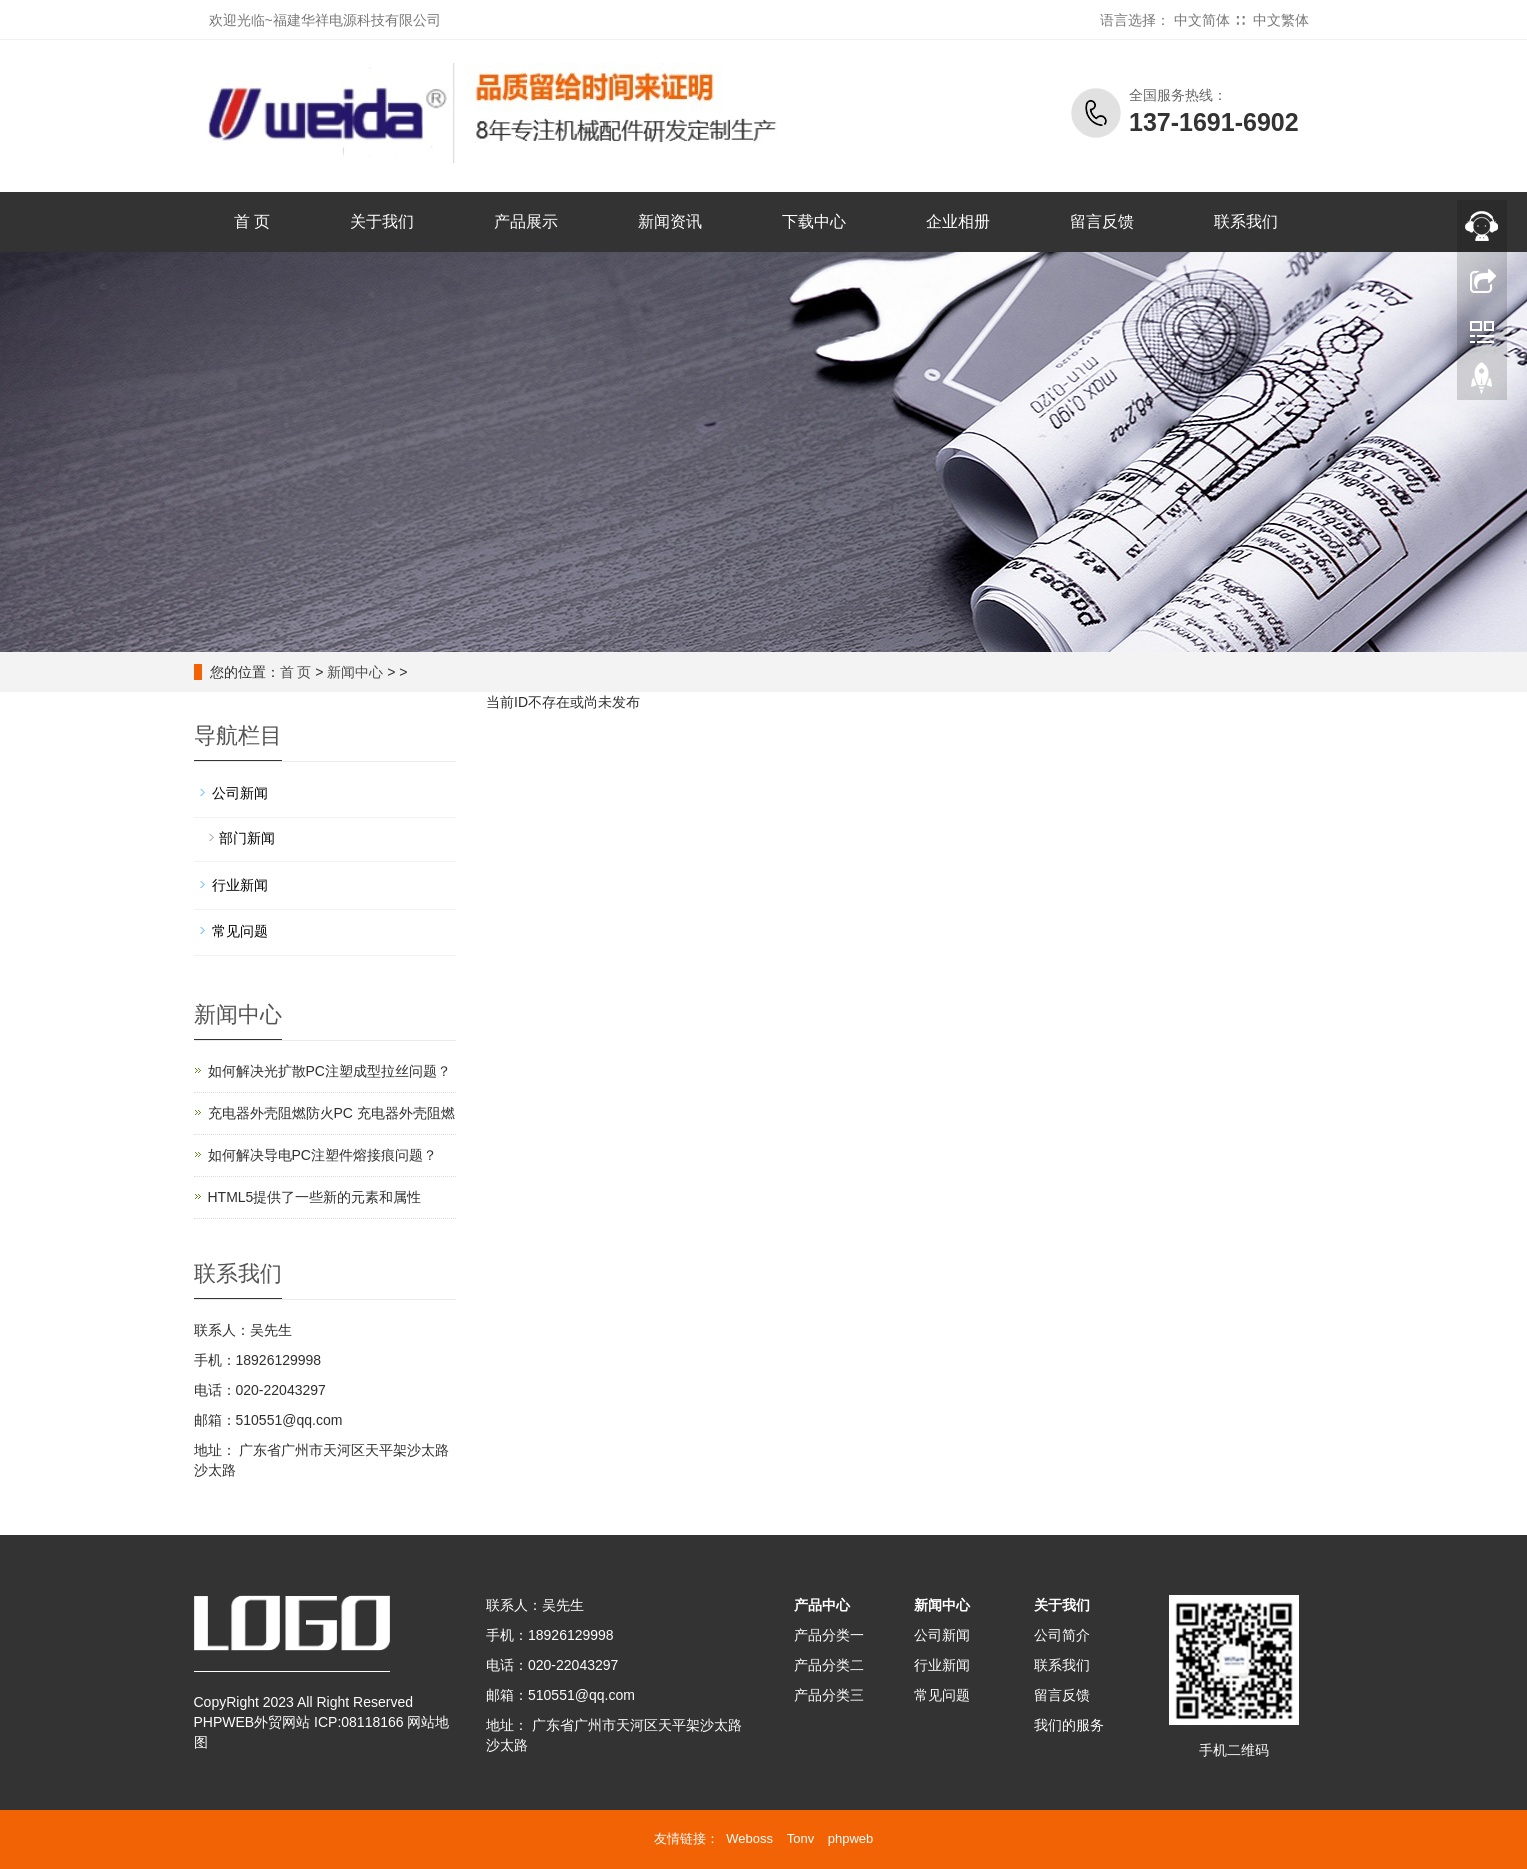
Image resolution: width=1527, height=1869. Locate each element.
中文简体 (1202, 20)
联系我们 (1246, 221)
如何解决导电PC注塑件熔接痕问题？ (322, 1155)
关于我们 (382, 221)
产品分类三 (829, 1695)
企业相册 (958, 221)
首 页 (252, 221)
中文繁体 (1281, 20)
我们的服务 (1069, 1725)
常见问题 (240, 931)
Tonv (800, 1838)
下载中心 (814, 221)
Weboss (749, 1838)
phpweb (851, 1838)
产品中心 (822, 1605)
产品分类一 (829, 1635)
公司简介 (1062, 1635)
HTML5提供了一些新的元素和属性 (315, 1197)
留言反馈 (1102, 221)
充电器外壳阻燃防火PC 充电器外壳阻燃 (331, 1113)
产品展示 (526, 221)
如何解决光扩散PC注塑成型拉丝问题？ (329, 1071)
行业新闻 (240, 885)
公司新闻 (240, 793)
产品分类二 (829, 1665)
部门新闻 (247, 838)
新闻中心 (355, 672)
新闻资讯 (670, 221)
